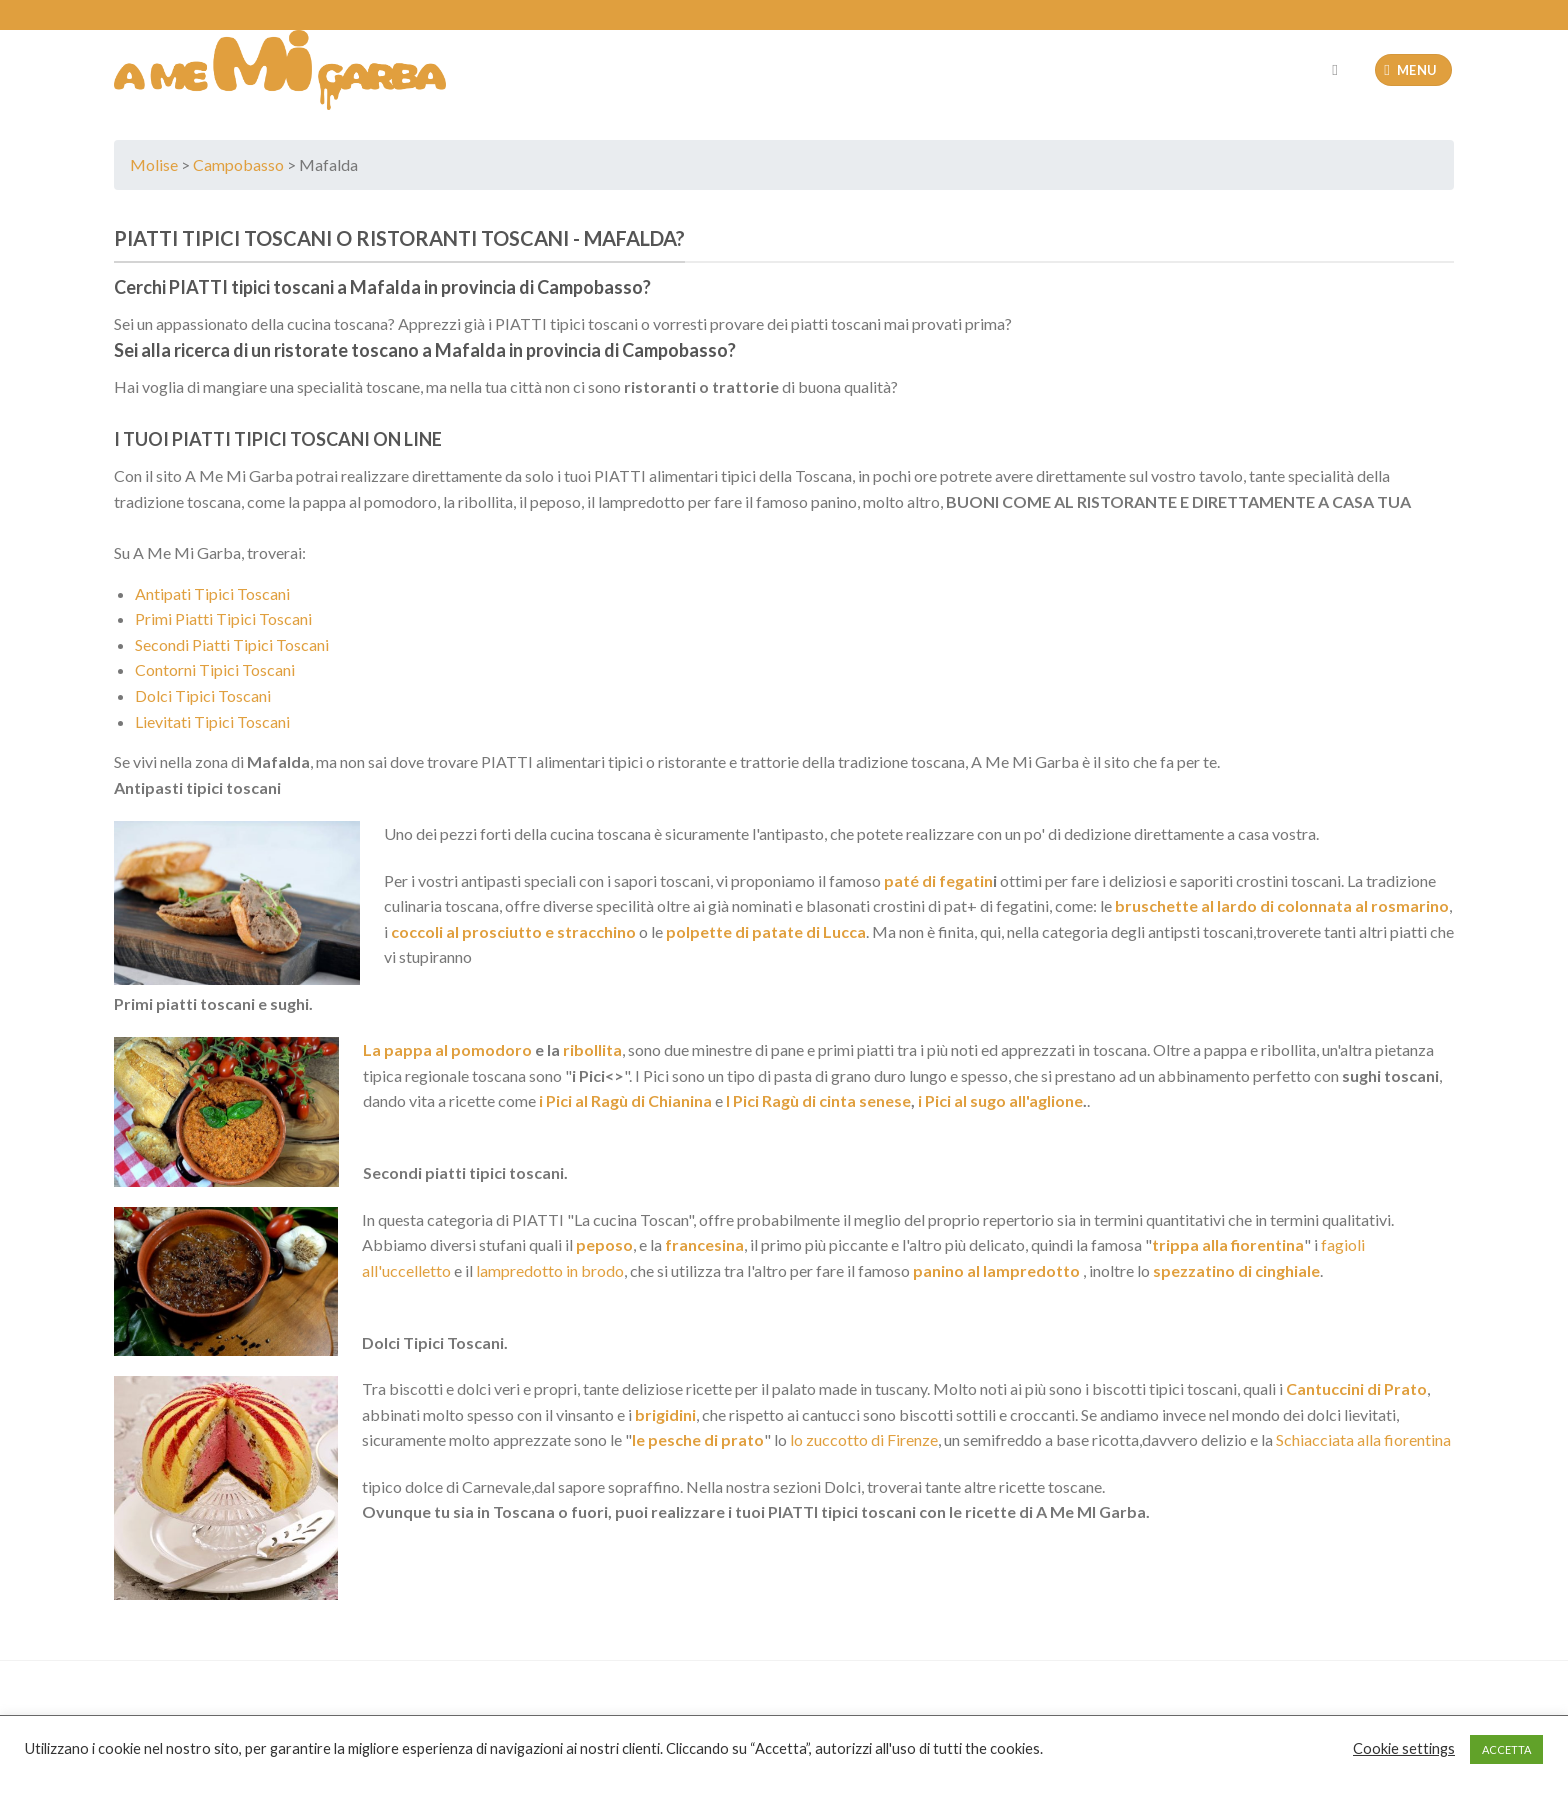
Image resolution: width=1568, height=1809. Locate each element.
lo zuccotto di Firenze (864, 1439)
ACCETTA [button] (1506, 1749)
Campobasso (238, 164)
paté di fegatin (937, 880)
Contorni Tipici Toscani (215, 669)
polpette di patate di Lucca (766, 931)
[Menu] (1413, 70)
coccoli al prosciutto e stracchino (513, 931)
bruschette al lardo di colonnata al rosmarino (1280, 905)
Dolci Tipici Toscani (203, 695)
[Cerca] (1339, 70)
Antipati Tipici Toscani (212, 593)
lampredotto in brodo (550, 1270)
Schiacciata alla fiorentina (1363, 1439)
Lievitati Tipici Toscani (212, 721)
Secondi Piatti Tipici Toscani (232, 644)
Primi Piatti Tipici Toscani (223, 618)
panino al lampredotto (995, 1270)
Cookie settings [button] (1404, 1748)
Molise (154, 164)
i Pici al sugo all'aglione (1000, 1100)
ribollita (592, 1049)
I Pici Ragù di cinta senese (818, 1100)
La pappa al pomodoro (447, 1049)
